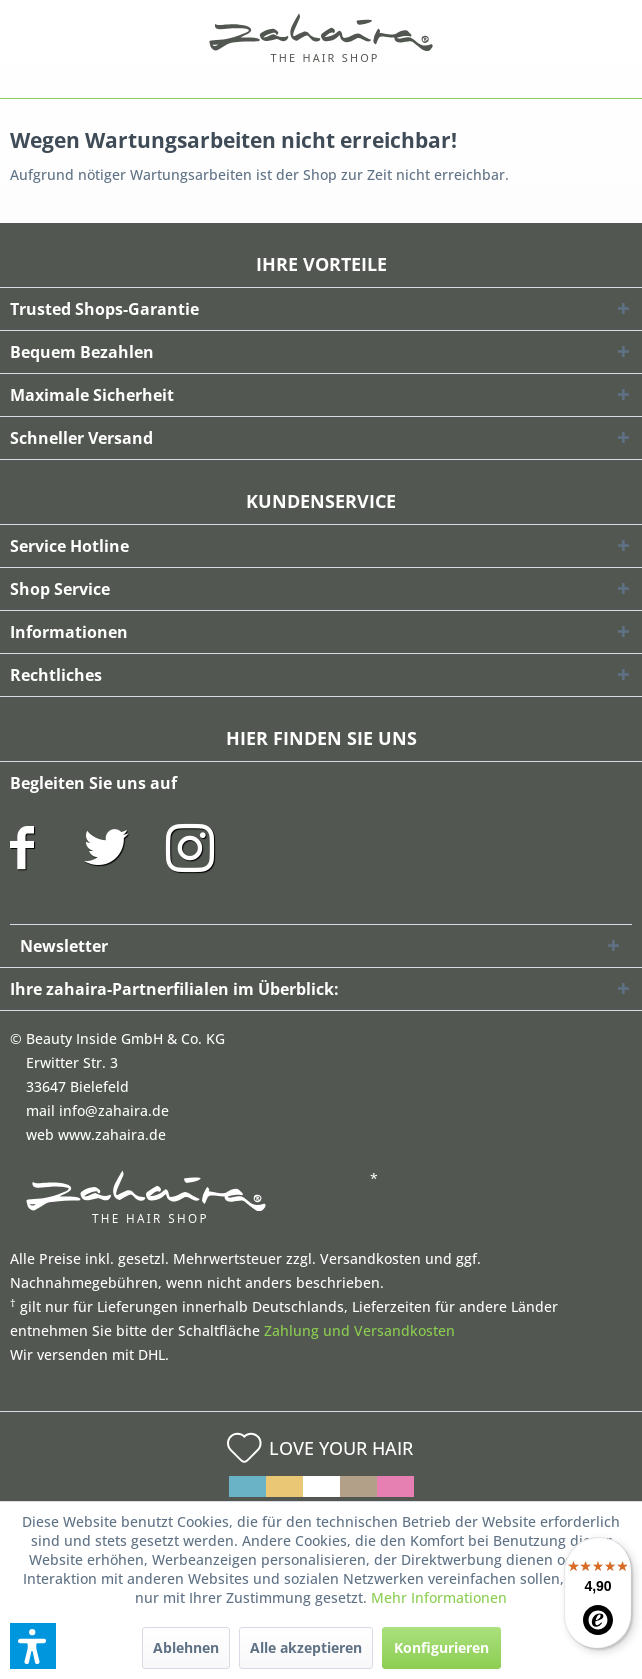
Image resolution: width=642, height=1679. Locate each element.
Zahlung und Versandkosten (359, 1330)
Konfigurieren (441, 1647)
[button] (33, 1646)
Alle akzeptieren (306, 1647)
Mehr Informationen (439, 1597)
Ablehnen (186, 1647)
